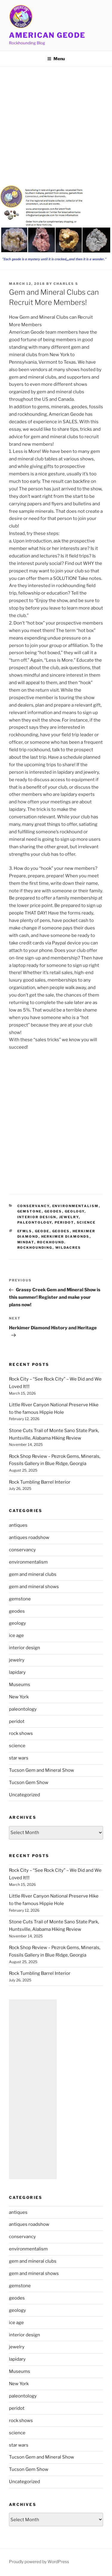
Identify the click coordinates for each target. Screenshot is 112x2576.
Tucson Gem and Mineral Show (41, 1770)
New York (19, 1697)
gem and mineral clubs (32, 1574)
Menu (56, 58)
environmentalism (75, 1206)
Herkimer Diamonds (65, 1236)
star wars (18, 1758)
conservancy (33, 1206)
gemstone (29, 1211)
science (86, 1222)
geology (75, 1211)
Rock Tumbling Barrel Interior (39, 1482)
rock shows (21, 1733)
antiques (18, 1525)
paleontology (34, 1222)
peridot (64, 1222)
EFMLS (24, 1231)
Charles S (65, 284)
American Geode (47, 35)
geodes (53, 1211)
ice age (16, 1635)
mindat (25, 1242)
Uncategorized (24, 1795)
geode (42, 1231)
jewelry (69, 1217)
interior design (36, 1217)
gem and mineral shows (34, 1586)
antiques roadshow (29, 1537)
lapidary (17, 1672)
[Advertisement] (56, 126)
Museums (19, 1684)
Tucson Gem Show (28, 1782)
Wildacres (68, 1247)
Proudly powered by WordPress (39, 2561)
